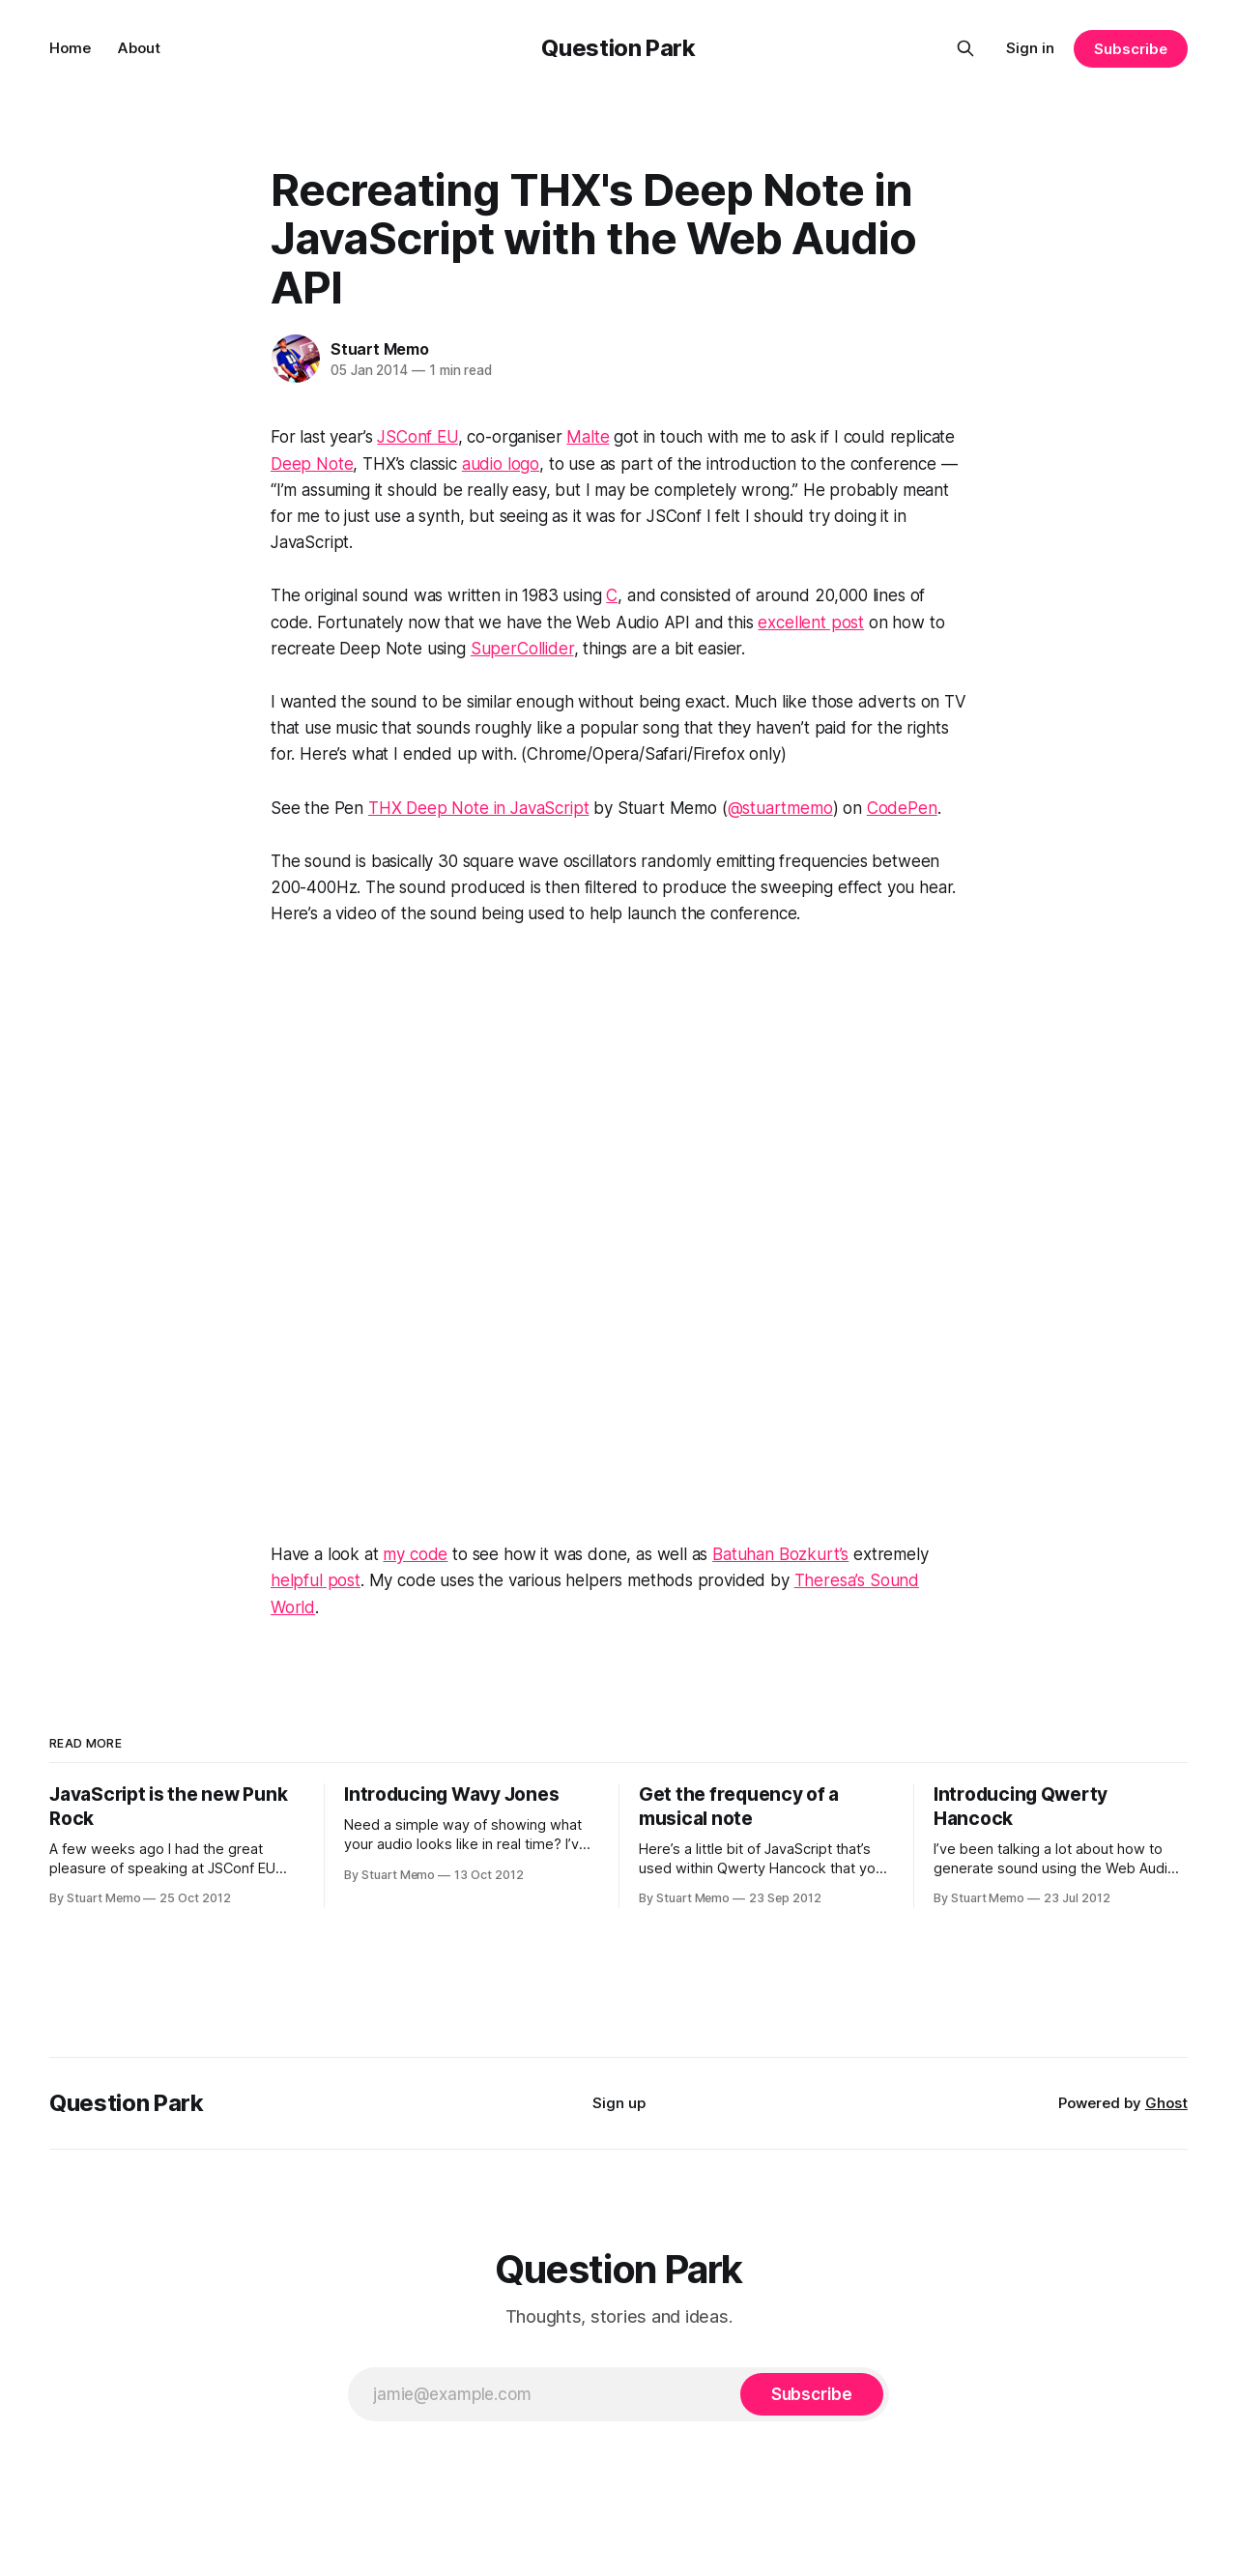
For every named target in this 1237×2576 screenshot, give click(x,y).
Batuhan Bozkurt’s (780, 1554)
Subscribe (1130, 49)
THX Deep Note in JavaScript (478, 808)
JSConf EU (417, 437)
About (139, 48)
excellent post (811, 622)
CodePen (902, 808)
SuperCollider (522, 648)
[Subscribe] (811, 2394)
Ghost (1166, 2103)
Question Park (618, 48)
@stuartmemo (780, 808)
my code (415, 1554)
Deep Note (312, 464)
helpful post (315, 1580)
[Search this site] (965, 48)
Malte (587, 437)
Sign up (619, 2103)
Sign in (1030, 48)
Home (70, 48)
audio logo (500, 464)
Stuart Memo (380, 349)
